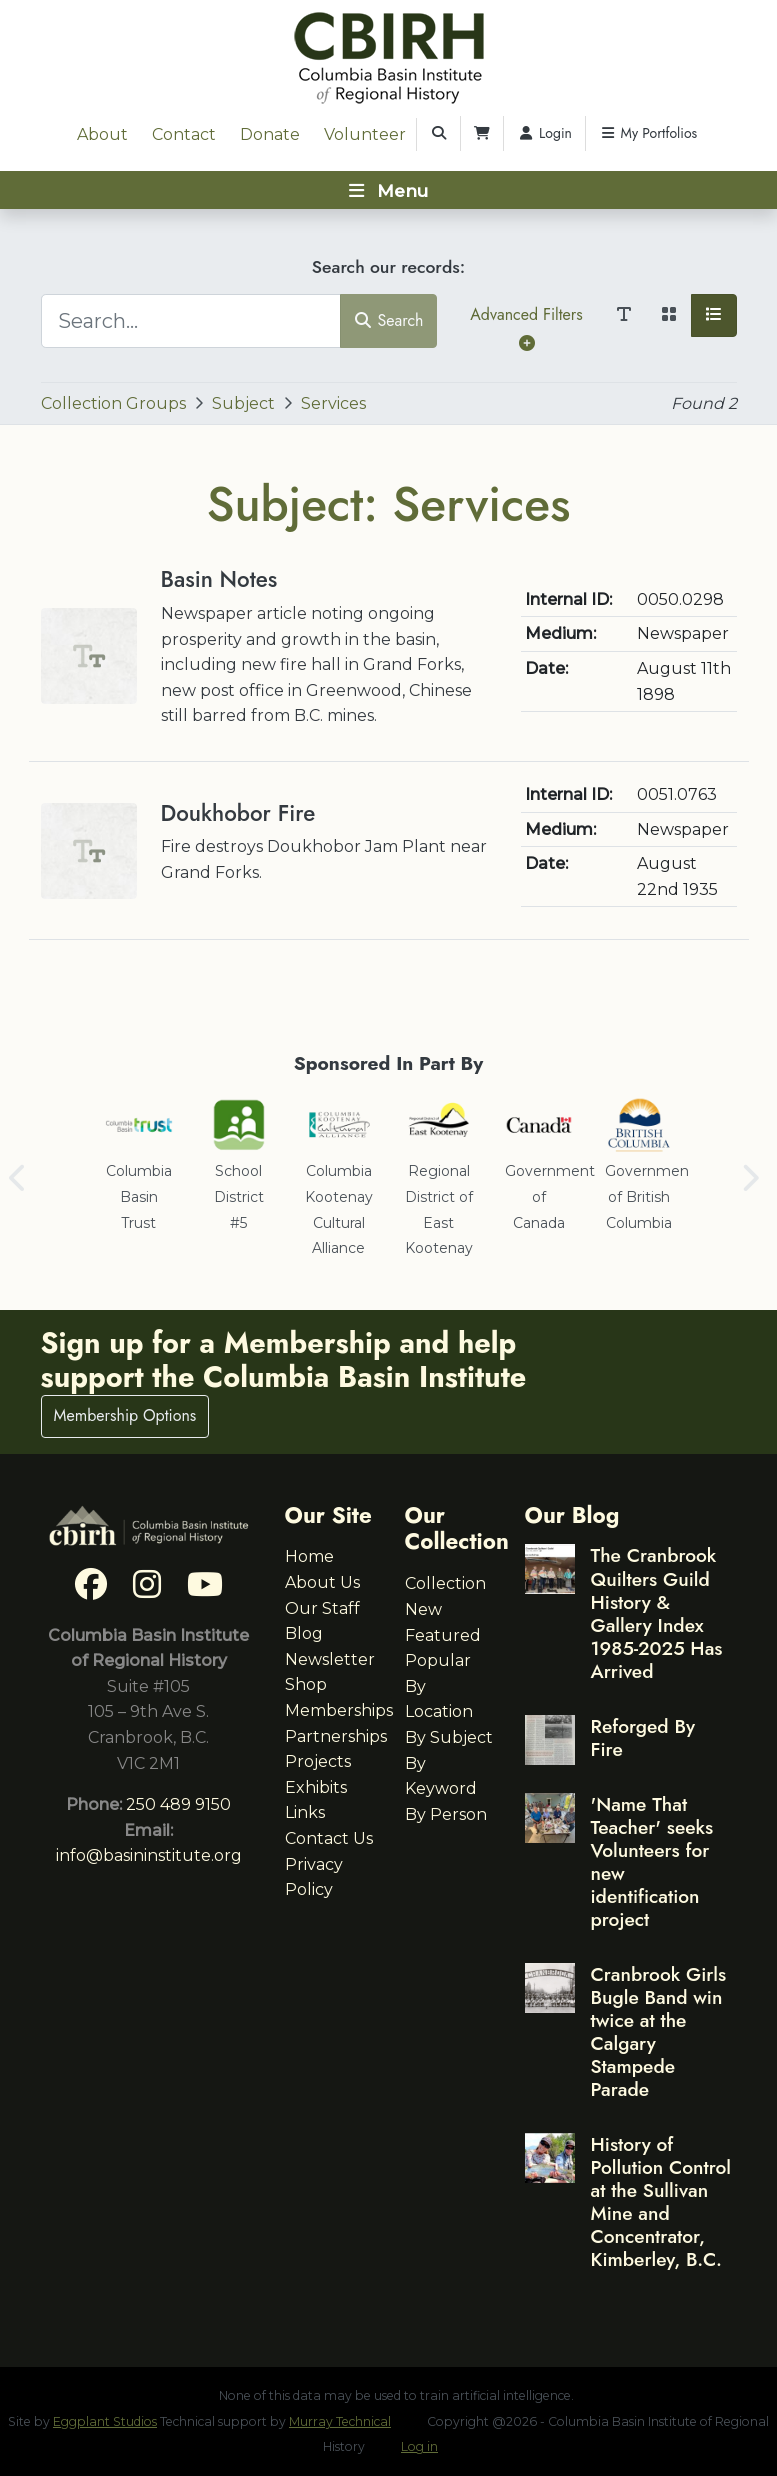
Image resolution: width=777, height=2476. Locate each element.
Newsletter (330, 1659)
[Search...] (191, 321)
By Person (446, 1814)
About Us (322, 1582)
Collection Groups (113, 403)
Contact (184, 134)
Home (309, 1556)
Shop (306, 1684)
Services (333, 403)
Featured (443, 1635)
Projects (318, 1761)
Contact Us (329, 1838)
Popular (438, 1660)
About (102, 134)
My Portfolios (648, 133)
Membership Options (125, 1415)
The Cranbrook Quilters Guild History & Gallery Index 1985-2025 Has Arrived (657, 1612)
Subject (243, 403)
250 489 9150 (178, 1804)
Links (305, 1812)
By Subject (449, 1737)
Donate (270, 134)
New (423, 1609)
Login (544, 133)
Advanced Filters (526, 327)
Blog (304, 1633)
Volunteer (365, 134)
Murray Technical (340, 2421)
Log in (419, 2446)
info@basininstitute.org (149, 1855)
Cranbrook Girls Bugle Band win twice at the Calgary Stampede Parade (659, 2031)
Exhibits (316, 1787)
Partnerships (336, 1736)
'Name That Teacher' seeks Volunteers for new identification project (652, 1861)
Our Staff (322, 1608)
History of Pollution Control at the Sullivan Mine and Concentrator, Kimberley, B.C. (661, 2201)
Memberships (339, 1710)
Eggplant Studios (105, 2421)
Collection (445, 1583)
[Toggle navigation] (388, 190)
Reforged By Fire (643, 1737)
